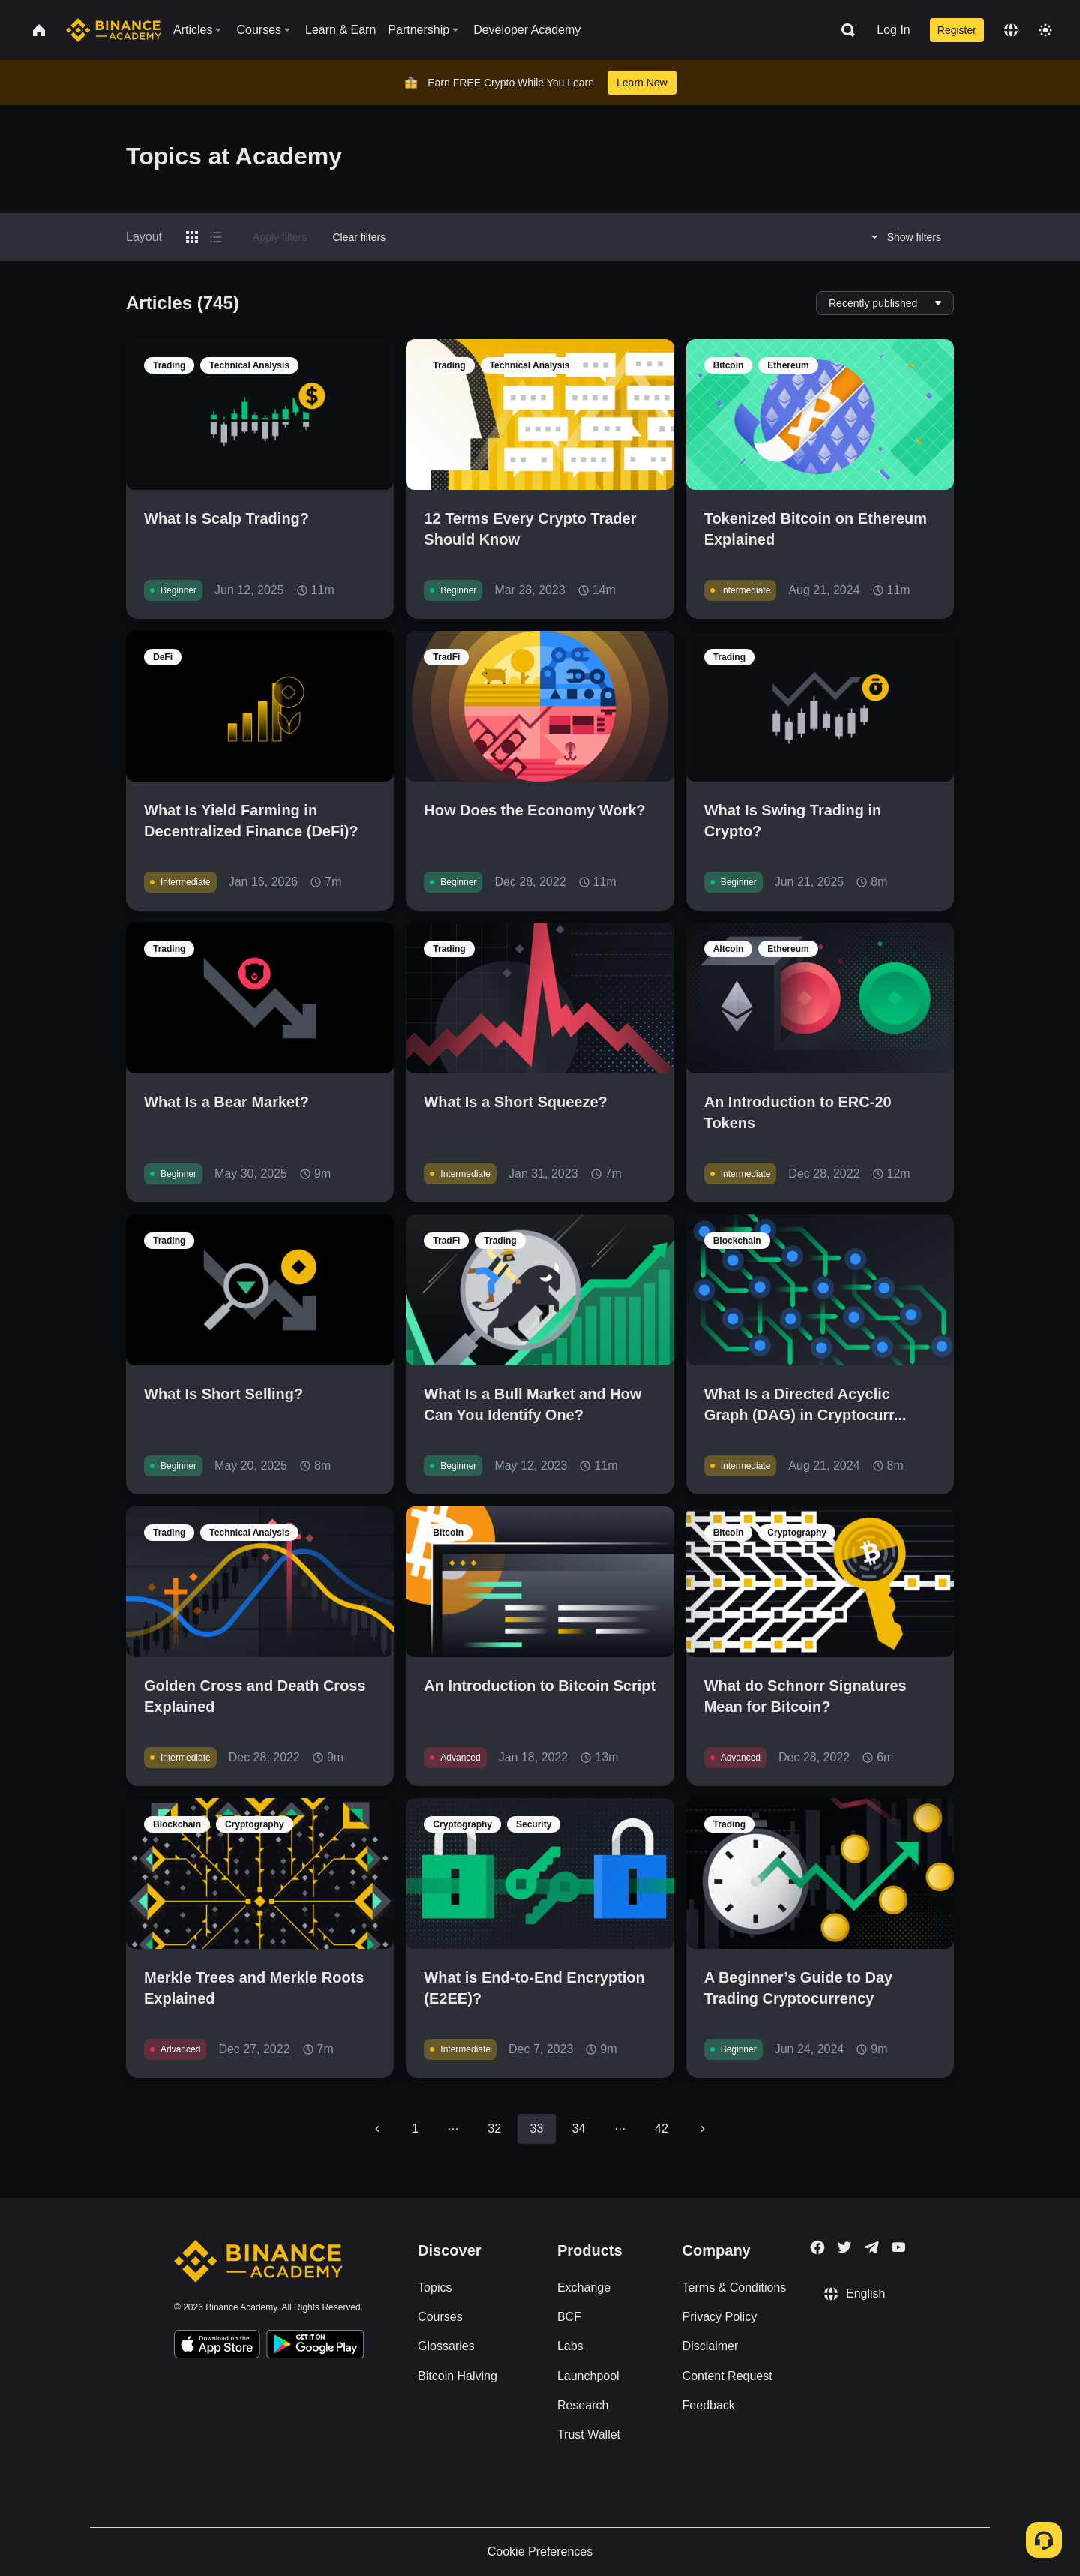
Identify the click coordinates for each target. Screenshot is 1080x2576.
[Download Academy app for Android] (315, 2346)
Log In (893, 29)
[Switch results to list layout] (216, 237)
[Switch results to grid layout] (192, 237)
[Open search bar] (843, 30)
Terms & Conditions (734, 2287)
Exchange (583, 2287)
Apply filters (280, 237)
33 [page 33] (536, 2128)
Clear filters (359, 237)
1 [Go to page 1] (415, 2128)
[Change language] (1011, 30)
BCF (569, 2316)
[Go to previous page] (377, 2129)
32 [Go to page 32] (494, 2128)
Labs (570, 2346)
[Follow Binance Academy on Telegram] (871, 2247)
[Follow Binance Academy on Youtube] (898, 2247)
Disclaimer (710, 2346)
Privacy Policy (720, 2316)
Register (957, 30)
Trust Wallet (588, 2434)
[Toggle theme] (1045, 30)
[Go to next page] (703, 2129)
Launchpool (588, 2376)
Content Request (727, 2376)
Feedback (708, 2405)
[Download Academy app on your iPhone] (217, 2346)
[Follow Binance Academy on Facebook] (817, 2247)
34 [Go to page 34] (579, 2128)
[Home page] (113, 30)
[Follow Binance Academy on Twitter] (844, 2247)
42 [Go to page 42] (661, 2128)
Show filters (904, 237)
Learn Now (642, 83)
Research (582, 2405)
